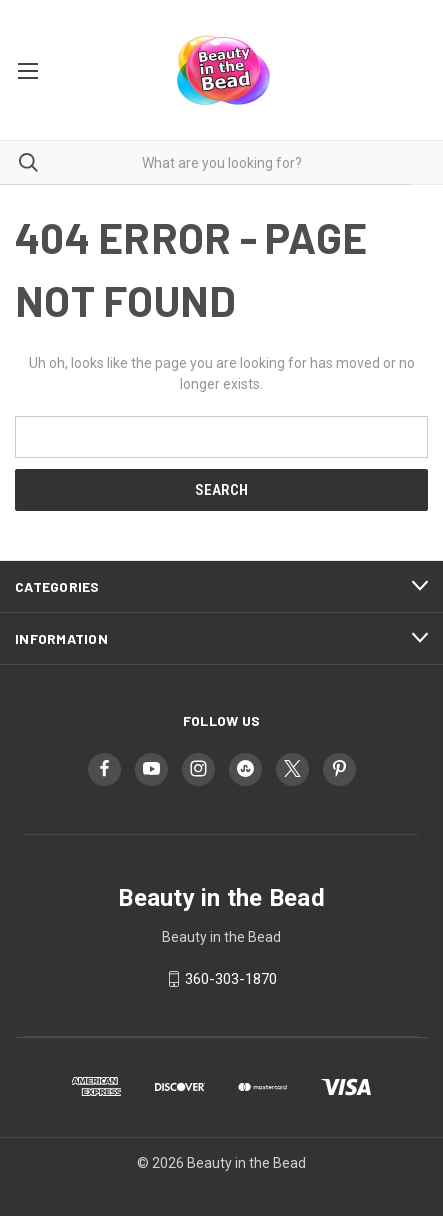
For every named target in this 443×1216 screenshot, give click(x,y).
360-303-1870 (231, 979)
